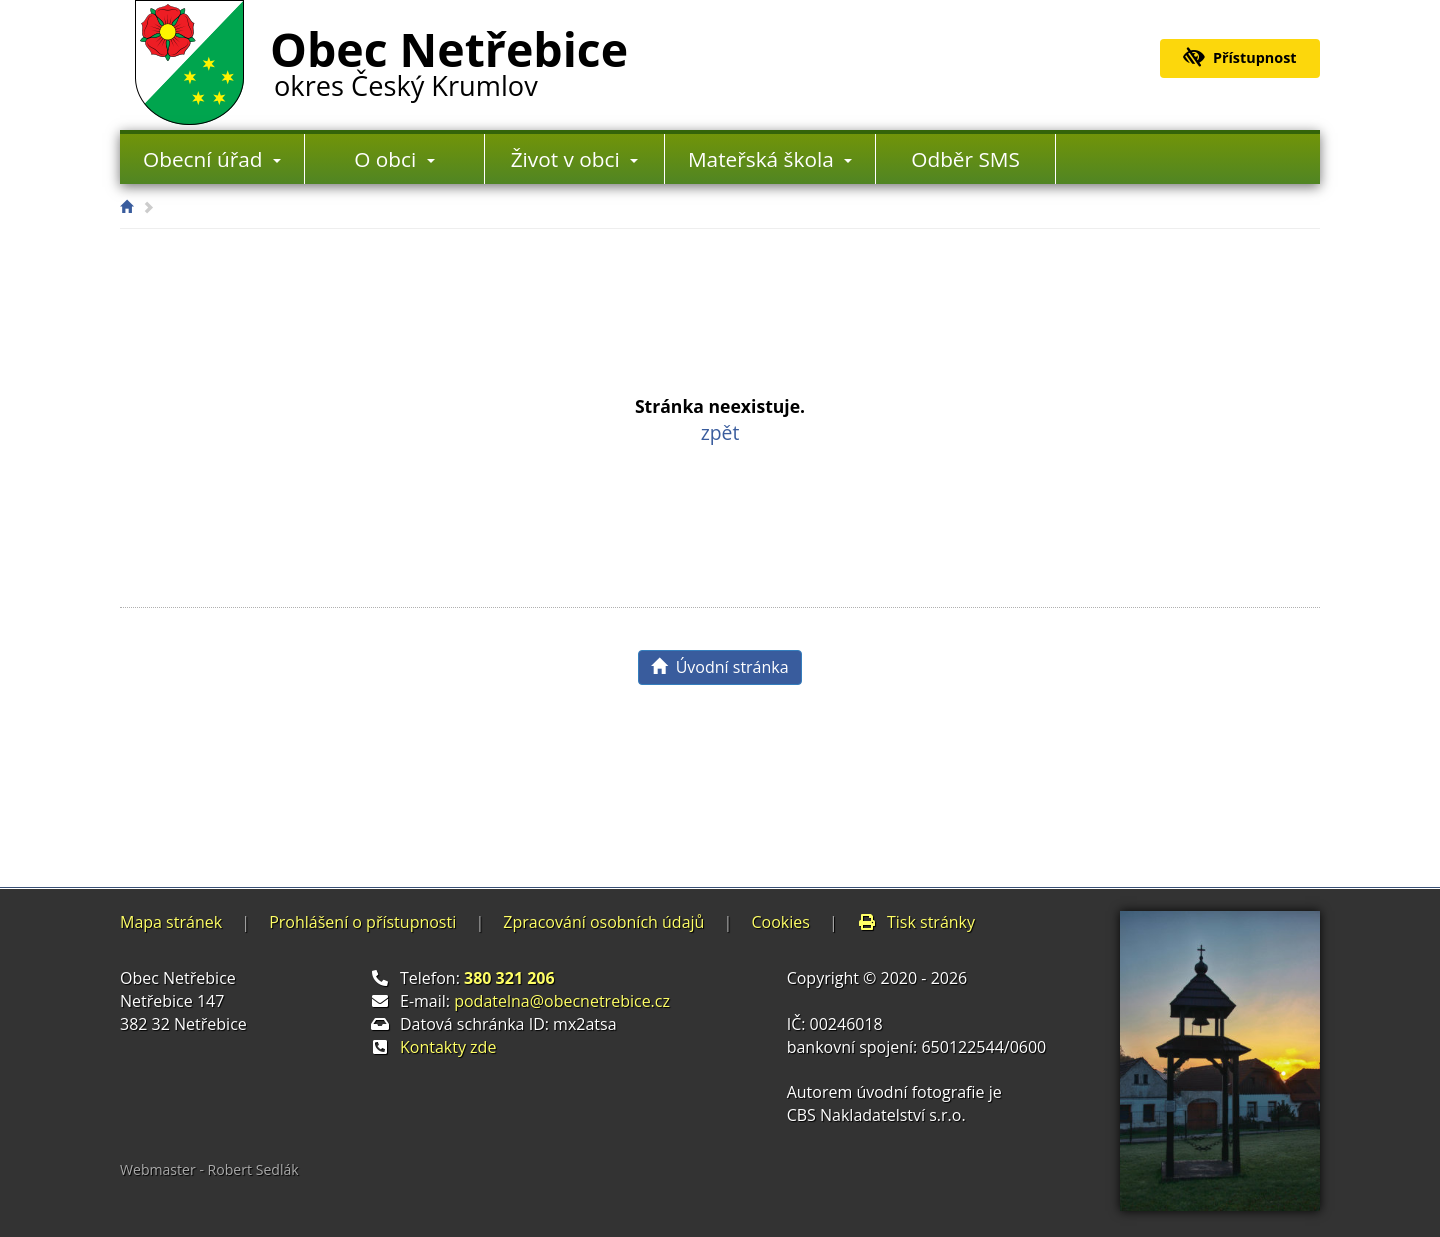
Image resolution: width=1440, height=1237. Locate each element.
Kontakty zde (448, 1047)
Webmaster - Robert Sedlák (209, 1169)
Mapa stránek (171, 922)
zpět (720, 432)
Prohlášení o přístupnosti (362, 922)
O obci (394, 159)
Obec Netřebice (449, 59)
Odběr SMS (965, 159)
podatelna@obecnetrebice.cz (562, 1001)
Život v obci (575, 159)
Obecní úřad (212, 159)
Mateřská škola (770, 159)
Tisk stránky (916, 922)
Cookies (780, 922)
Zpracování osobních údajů (603, 922)
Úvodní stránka (719, 667)
